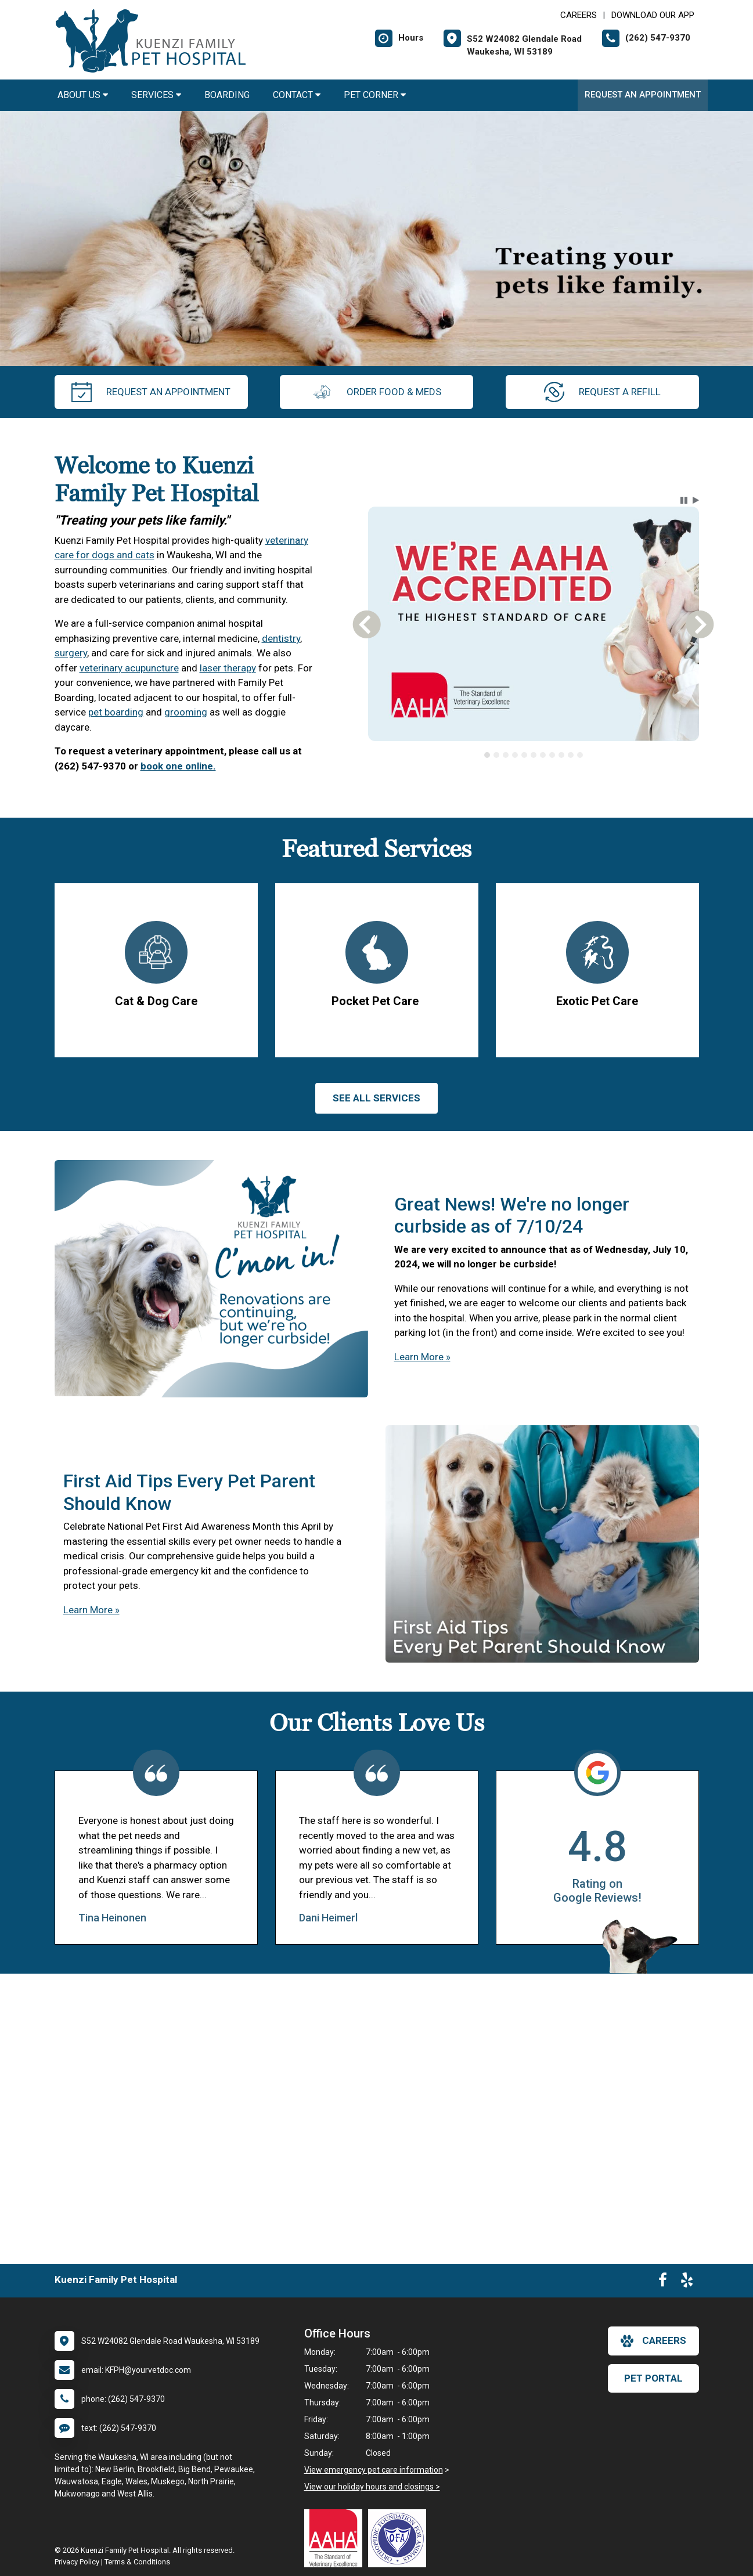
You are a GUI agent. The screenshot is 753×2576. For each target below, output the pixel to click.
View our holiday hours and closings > (372, 2486)
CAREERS (578, 15)
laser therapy (228, 668)
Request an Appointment (643, 94)
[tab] (487, 755)
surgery (71, 653)
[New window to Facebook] (663, 2282)
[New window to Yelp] (687, 2282)
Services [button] (156, 94)
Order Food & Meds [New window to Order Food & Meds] (376, 392)
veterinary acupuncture (129, 668)
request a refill (602, 392)
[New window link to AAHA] (336, 2538)
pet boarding (115, 712)
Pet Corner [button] (375, 94)
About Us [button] (82, 94)
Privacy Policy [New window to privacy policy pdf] (77, 2561)
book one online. (178, 766)
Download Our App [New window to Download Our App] (652, 15)
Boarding (227, 94)
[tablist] (533, 755)
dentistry (281, 638)
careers (653, 2341)
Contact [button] (296, 94)
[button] (683, 500)
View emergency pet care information (373, 2469)
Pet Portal (653, 2378)
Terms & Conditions (137, 2561)
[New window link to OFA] (400, 2538)
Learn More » (422, 1357)
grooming (185, 712)
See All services (376, 1098)
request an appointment (150, 392)
